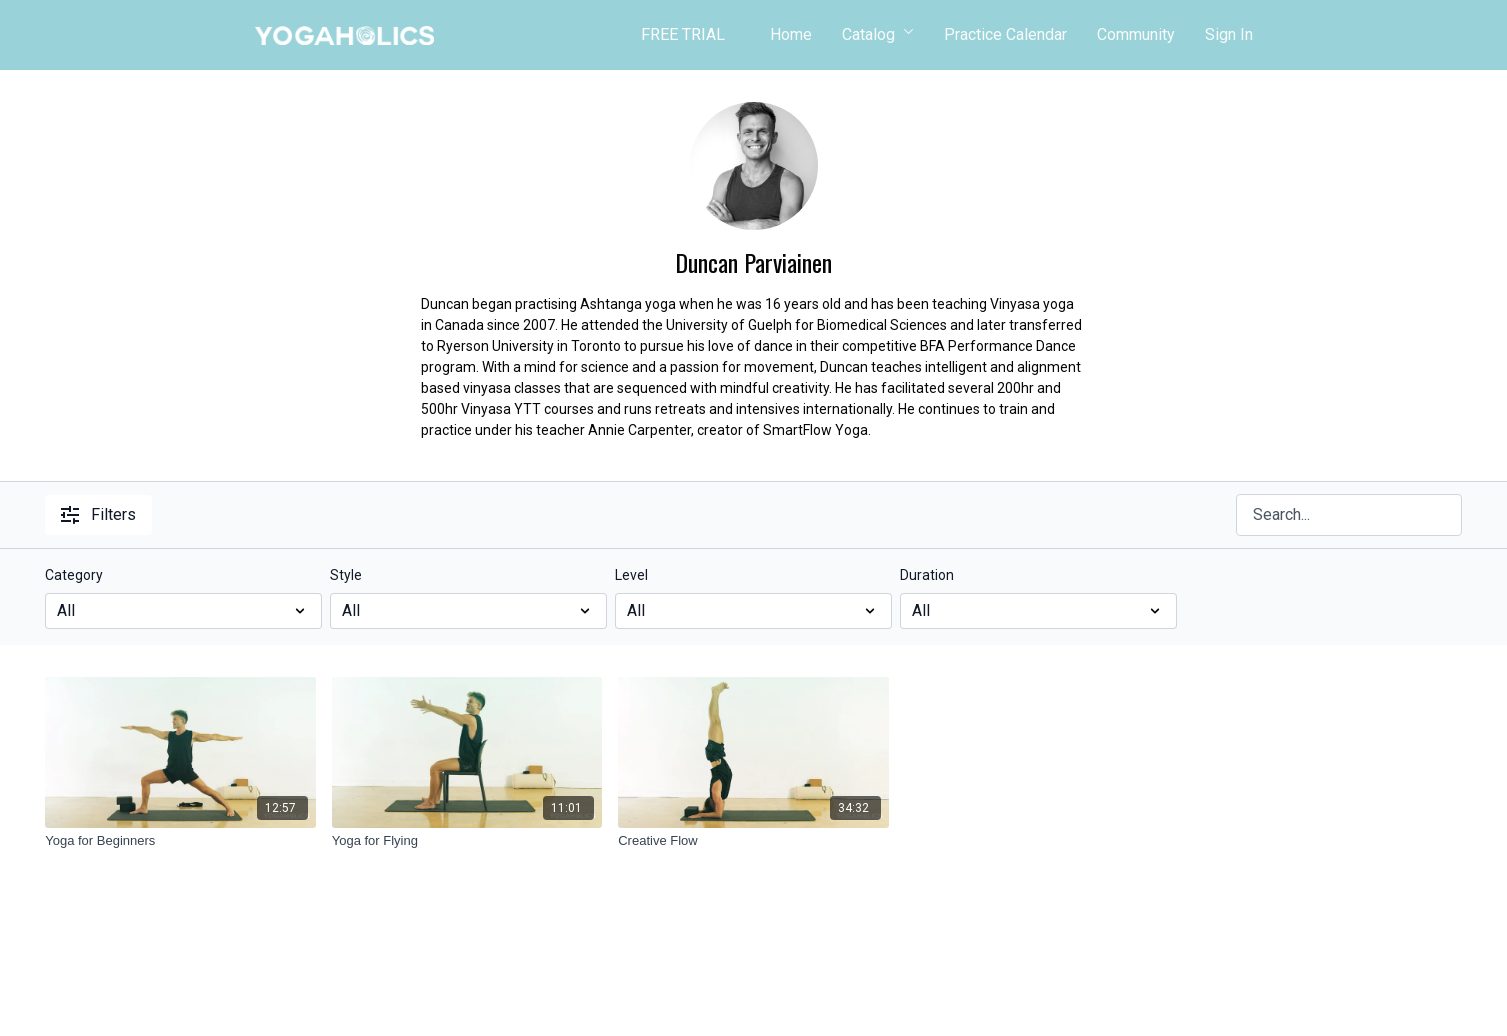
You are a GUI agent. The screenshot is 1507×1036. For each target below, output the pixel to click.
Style (346, 575)
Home (791, 34)
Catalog (878, 34)
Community (1136, 34)
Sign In (1229, 34)
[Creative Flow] (753, 841)
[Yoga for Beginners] (180, 841)
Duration (927, 575)
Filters (98, 514)
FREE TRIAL (683, 34)
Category (74, 575)
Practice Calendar (1005, 34)
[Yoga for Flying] (467, 841)
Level (631, 575)
